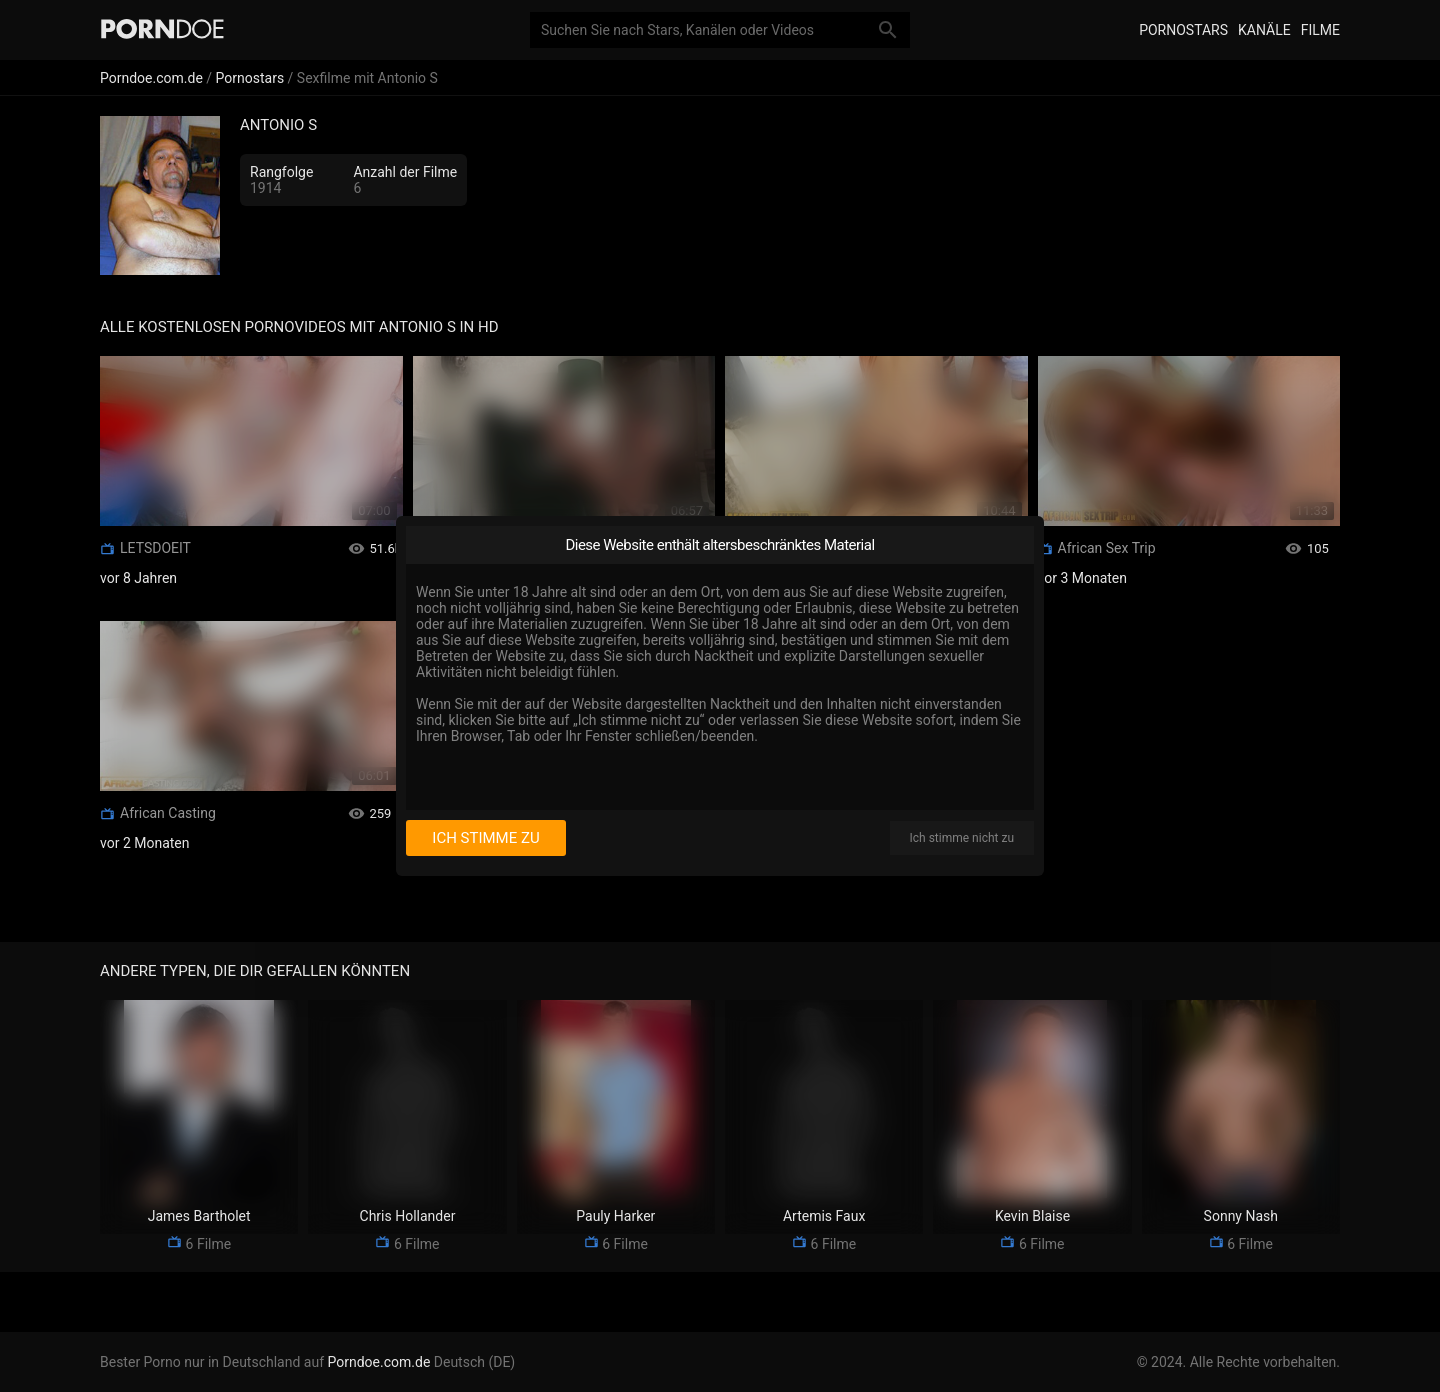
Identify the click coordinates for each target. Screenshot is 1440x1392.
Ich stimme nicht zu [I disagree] (962, 838)
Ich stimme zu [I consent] (485, 838)
